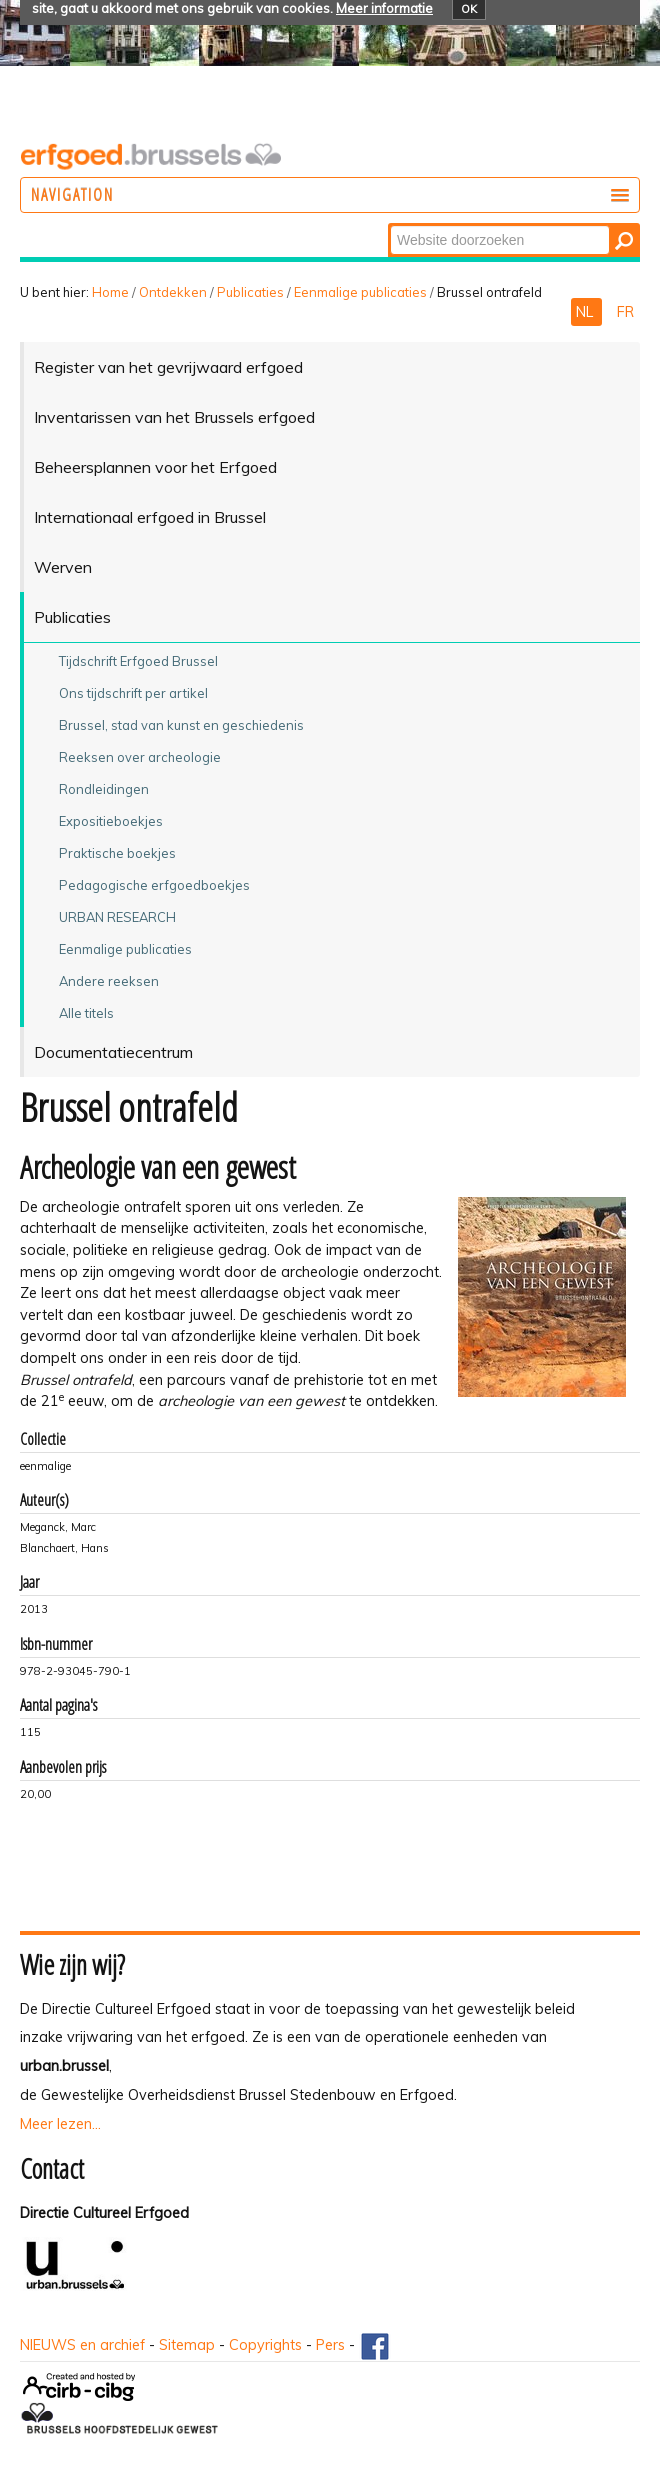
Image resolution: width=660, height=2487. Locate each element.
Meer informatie (384, 8)
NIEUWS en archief (82, 2345)
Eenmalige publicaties (360, 292)
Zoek (389, 224)
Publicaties (250, 292)
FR (625, 312)
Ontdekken (173, 292)
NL (586, 312)
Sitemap (187, 2345)
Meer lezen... (60, 2124)
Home (110, 292)
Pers (330, 2345)
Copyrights (265, 2345)
